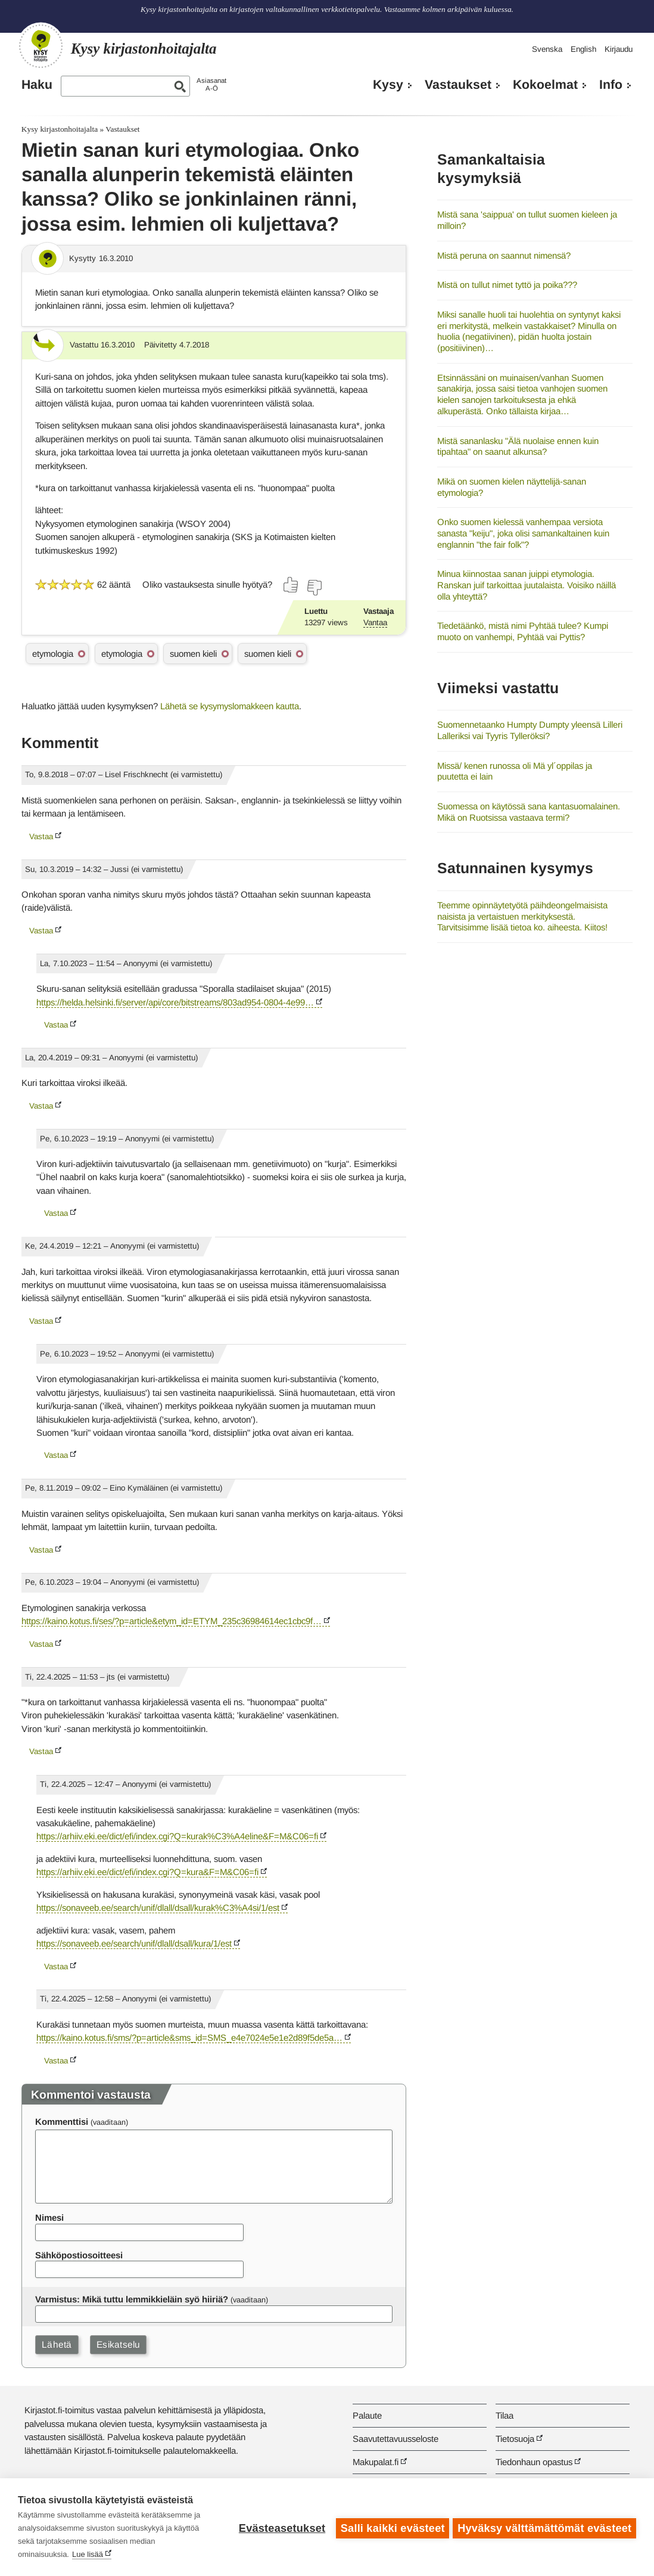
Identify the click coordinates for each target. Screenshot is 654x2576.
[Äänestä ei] (314, 587)
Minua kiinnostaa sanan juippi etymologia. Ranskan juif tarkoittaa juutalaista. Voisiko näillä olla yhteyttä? (526, 585)
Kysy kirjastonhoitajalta (59, 129)
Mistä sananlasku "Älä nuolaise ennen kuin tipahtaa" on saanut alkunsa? (518, 446)
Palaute (367, 2415)
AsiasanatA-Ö (211, 84)
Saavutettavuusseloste (395, 2439)
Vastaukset (458, 84)
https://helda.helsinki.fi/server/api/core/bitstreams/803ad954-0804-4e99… (175, 1002)
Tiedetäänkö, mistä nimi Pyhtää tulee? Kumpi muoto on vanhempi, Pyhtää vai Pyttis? (522, 631)
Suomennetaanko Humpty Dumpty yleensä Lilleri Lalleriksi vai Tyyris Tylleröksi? (529, 730)
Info (610, 84)
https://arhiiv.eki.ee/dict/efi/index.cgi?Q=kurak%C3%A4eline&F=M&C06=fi (177, 1836)
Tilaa (504, 2415)
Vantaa (375, 622)
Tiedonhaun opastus (534, 2462)
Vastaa (41, 836)
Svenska (547, 49)
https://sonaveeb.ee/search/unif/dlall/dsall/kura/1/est (134, 1943)
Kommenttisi (61, 2121)
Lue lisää (87, 2554)
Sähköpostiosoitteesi (79, 2255)
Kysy (388, 84)
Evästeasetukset (279, 2527)
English (583, 49)
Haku (36, 84)
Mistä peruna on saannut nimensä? (504, 255)
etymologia (52, 653)
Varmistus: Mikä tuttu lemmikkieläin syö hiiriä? (131, 2299)
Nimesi (49, 2217)
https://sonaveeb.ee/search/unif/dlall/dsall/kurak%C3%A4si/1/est (157, 1907)
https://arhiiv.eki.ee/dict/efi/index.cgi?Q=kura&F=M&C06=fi (147, 1872)
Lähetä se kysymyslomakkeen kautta (229, 706)
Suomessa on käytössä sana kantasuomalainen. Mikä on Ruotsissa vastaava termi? (528, 812)
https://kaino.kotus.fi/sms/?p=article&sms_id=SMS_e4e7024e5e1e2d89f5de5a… (189, 2037)
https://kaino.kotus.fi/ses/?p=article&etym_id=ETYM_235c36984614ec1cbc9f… (171, 1621)
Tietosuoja (515, 2439)
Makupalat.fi (375, 2462)
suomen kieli (193, 653)
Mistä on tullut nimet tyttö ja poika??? (507, 285)
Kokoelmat (545, 84)
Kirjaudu (619, 49)
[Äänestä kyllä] (291, 584)
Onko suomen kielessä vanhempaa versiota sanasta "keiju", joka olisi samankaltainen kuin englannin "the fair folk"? (523, 533)
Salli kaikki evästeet (390, 2527)
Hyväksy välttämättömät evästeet (544, 2527)
